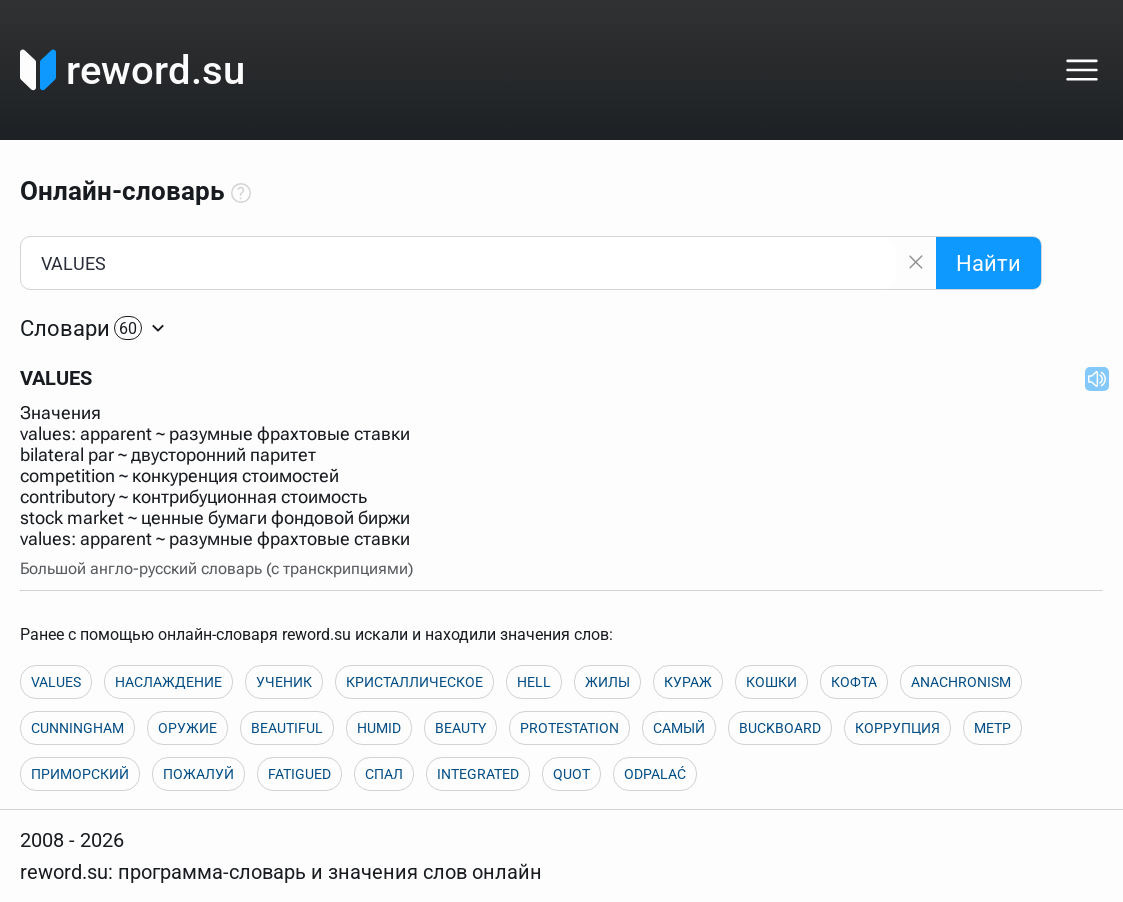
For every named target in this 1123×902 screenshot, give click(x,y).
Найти (988, 263)
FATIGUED (299, 774)
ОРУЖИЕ (187, 728)
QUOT (571, 774)
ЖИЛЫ (607, 682)
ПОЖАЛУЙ (198, 774)
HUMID (379, 728)
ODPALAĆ (655, 774)
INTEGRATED (478, 774)
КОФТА (854, 682)
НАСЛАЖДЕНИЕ (168, 682)
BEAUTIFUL (287, 728)
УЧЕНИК (284, 682)
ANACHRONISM (961, 682)
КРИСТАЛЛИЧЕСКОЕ (414, 682)
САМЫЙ (679, 728)
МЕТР (992, 728)
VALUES (56, 682)
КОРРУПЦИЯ (897, 728)
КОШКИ (771, 682)
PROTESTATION (569, 728)
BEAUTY (460, 728)
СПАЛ (384, 774)
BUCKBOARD (780, 728)
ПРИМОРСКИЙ (80, 774)
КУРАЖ (688, 682)
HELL (534, 682)
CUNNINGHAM (77, 728)
